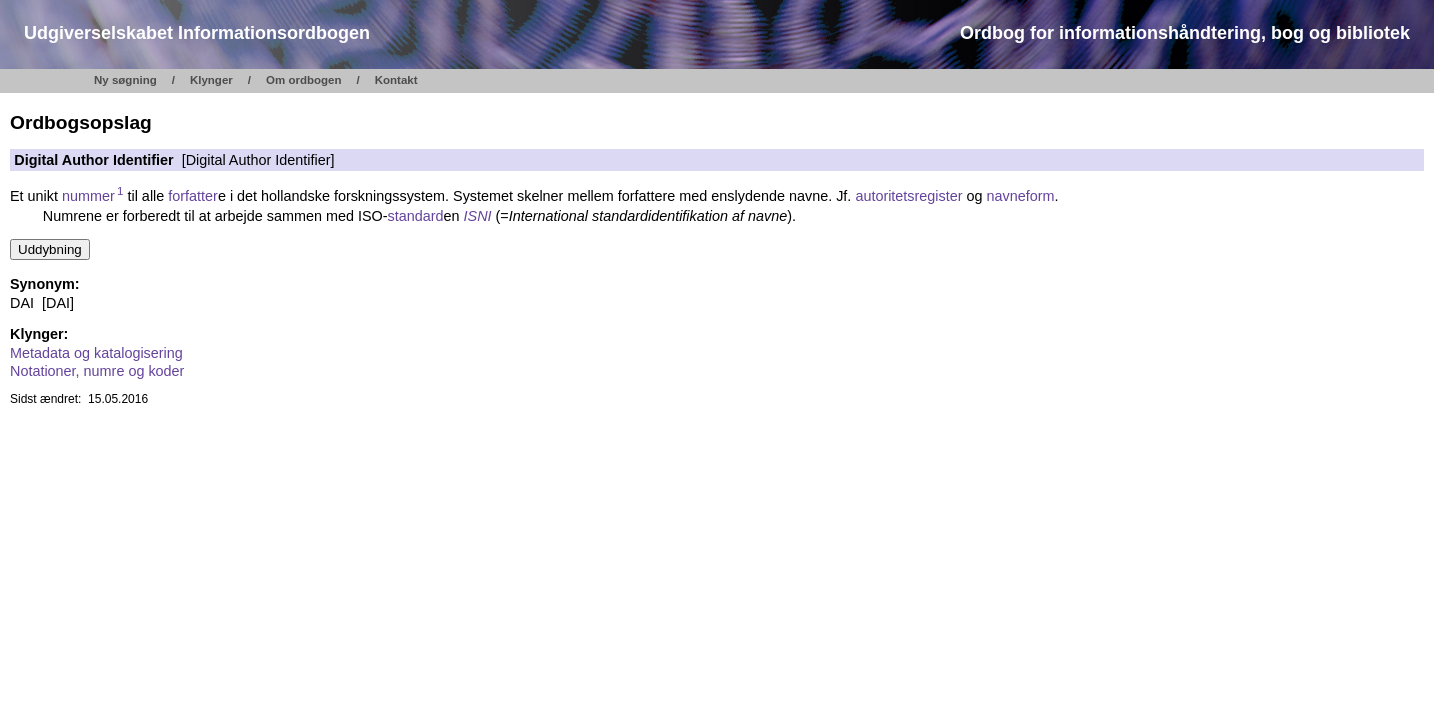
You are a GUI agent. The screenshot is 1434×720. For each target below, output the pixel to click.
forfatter (193, 196)
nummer (92, 196)
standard (416, 216)
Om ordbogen (304, 80)
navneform (1021, 196)
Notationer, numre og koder (97, 371)
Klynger (211, 80)
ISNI (478, 216)
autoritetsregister (908, 196)
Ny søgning (125, 80)
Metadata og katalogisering (96, 353)
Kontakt (396, 80)
